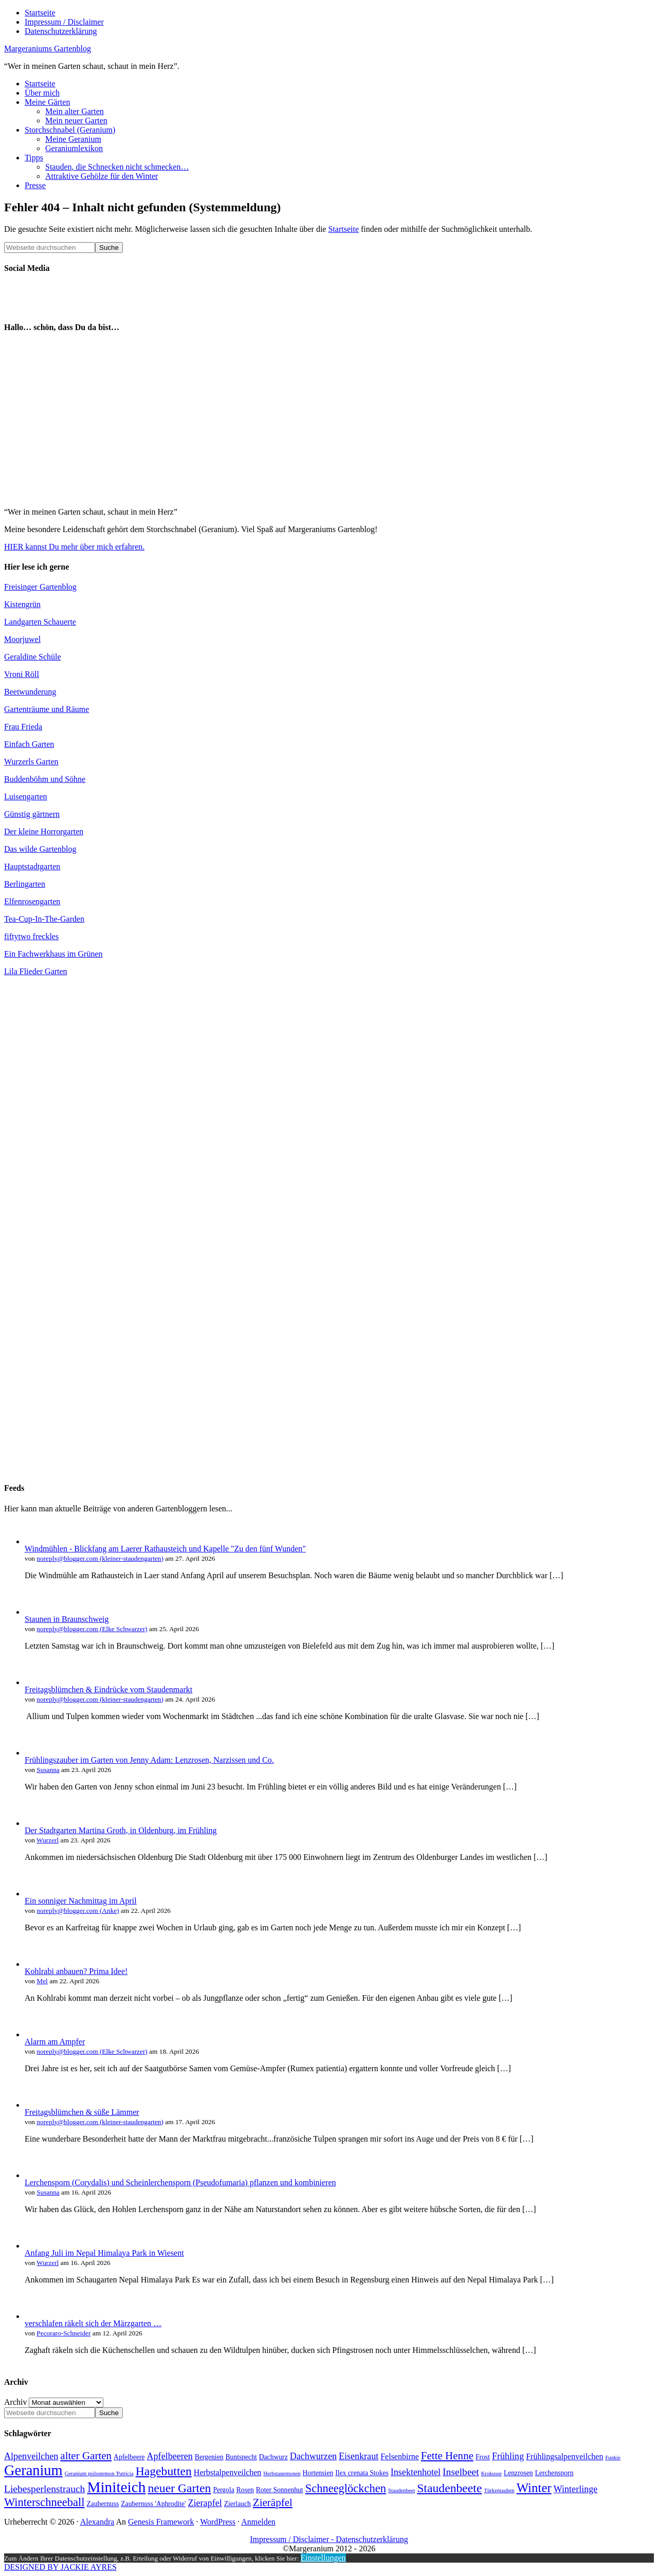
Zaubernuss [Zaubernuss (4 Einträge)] (103, 2504)
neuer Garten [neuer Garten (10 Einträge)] (179, 2488)
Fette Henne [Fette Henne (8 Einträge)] (447, 2456)
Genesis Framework (161, 2521)
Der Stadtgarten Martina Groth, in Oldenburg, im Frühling (120, 1830)
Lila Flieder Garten (35, 971)
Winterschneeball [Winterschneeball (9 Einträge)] (44, 2502)
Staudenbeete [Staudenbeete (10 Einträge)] (449, 2488)
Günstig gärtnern (32, 814)
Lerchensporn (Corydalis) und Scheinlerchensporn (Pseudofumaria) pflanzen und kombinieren (180, 2182)
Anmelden (258, 2521)
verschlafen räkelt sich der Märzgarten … (93, 2323)
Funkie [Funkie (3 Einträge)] (612, 2457)
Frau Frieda (23, 726)
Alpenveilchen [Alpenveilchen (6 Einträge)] (31, 2456)
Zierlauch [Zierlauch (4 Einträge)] (237, 2504)
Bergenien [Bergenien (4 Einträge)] (209, 2457)
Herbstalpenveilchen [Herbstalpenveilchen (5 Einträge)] (228, 2472)
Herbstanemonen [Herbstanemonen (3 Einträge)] (281, 2473)
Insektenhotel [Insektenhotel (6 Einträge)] (416, 2472)
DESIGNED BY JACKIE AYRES (60, 2567)
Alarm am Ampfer (55, 2041)
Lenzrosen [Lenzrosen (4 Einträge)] (518, 2473)
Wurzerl (47, 1840)
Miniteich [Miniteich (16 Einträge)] (116, 2487)
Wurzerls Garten (31, 761)
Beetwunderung (30, 691)
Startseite (343, 229)
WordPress (217, 2521)
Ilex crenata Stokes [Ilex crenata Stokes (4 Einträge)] (362, 2473)
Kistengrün (22, 604)
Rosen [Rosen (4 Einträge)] (245, 2490)
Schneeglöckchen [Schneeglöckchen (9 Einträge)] (345, 2488)
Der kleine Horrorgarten (43, 831)
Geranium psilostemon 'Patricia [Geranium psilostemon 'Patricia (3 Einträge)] (99, 2473)
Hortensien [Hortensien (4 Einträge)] (318, 2473)
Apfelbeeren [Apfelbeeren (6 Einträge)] (170, 2456)
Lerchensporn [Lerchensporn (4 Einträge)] (554, 2473)
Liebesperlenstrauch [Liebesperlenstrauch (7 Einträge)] (44, 2488)
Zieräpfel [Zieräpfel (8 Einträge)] (273, 2502)
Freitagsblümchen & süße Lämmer (82, 2112)
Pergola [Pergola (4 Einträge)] (223, 2490)
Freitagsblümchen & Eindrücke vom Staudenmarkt (108, 1689)
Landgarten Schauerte (40, 621)
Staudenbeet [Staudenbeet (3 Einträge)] (401, 2490)
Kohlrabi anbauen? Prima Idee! (76, 1971)
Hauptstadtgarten (32, 866)
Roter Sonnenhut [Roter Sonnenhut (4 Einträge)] (279, 2490)
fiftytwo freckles (31, 936)
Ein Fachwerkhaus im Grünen (53, 953)
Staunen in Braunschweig (67, 1619)
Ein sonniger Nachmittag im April (81, 1900)
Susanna (47, 1770)
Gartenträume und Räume (46, 709)
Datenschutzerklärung (372, 2539)
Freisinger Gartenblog (40, 586)
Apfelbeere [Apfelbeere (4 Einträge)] (129, 2457)
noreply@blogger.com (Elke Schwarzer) (91, 1629)
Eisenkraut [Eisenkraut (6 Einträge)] (358, 2456)
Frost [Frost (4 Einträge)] (483, 2457)
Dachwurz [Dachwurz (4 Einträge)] (273, 2457)
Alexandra (97, 2521)
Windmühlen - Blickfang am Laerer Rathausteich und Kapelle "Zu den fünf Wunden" (165, 1548)
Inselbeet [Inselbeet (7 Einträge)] (461, 2472)
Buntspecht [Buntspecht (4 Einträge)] (241, 2457)
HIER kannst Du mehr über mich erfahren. (74, 546)
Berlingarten (24, 884)
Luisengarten (25, 796)
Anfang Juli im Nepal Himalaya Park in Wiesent (104, 2253)
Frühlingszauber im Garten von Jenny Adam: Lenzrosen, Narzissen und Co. (149, 1760)
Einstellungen (323, 2557)
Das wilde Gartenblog (40, 849)
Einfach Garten (29, 744)
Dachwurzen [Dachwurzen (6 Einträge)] (313, 2456)
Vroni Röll (21, 674)
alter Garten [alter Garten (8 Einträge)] (86, 2456)
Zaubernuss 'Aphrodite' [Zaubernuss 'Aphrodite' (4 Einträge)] (153, 2504)
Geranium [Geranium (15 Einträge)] (33, 2470)
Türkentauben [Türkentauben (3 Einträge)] (499, 2490)
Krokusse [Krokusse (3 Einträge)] (491, 2473)
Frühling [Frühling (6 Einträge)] (508, 2456)
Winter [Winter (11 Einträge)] (534, 2488)
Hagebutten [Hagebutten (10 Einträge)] (164, 2471)
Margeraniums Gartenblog (47, 48)
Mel (41, 1981)
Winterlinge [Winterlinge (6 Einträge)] (576, 2489)
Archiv (15, 2402)
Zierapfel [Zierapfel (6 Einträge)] (205, 2503)
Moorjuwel (22, 639)
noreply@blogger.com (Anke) (77, 1910)
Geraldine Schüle (32, 656)
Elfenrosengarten (32, 901)
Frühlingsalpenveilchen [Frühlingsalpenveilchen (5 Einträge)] (564, 2456)
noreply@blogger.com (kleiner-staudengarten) (99, 1558)
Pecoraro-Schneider (63, 2333)
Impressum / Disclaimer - (293, 2539)
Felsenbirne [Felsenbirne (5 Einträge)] (399, 2456)
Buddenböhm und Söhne (44, 779)
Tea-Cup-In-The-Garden (44, 919)
